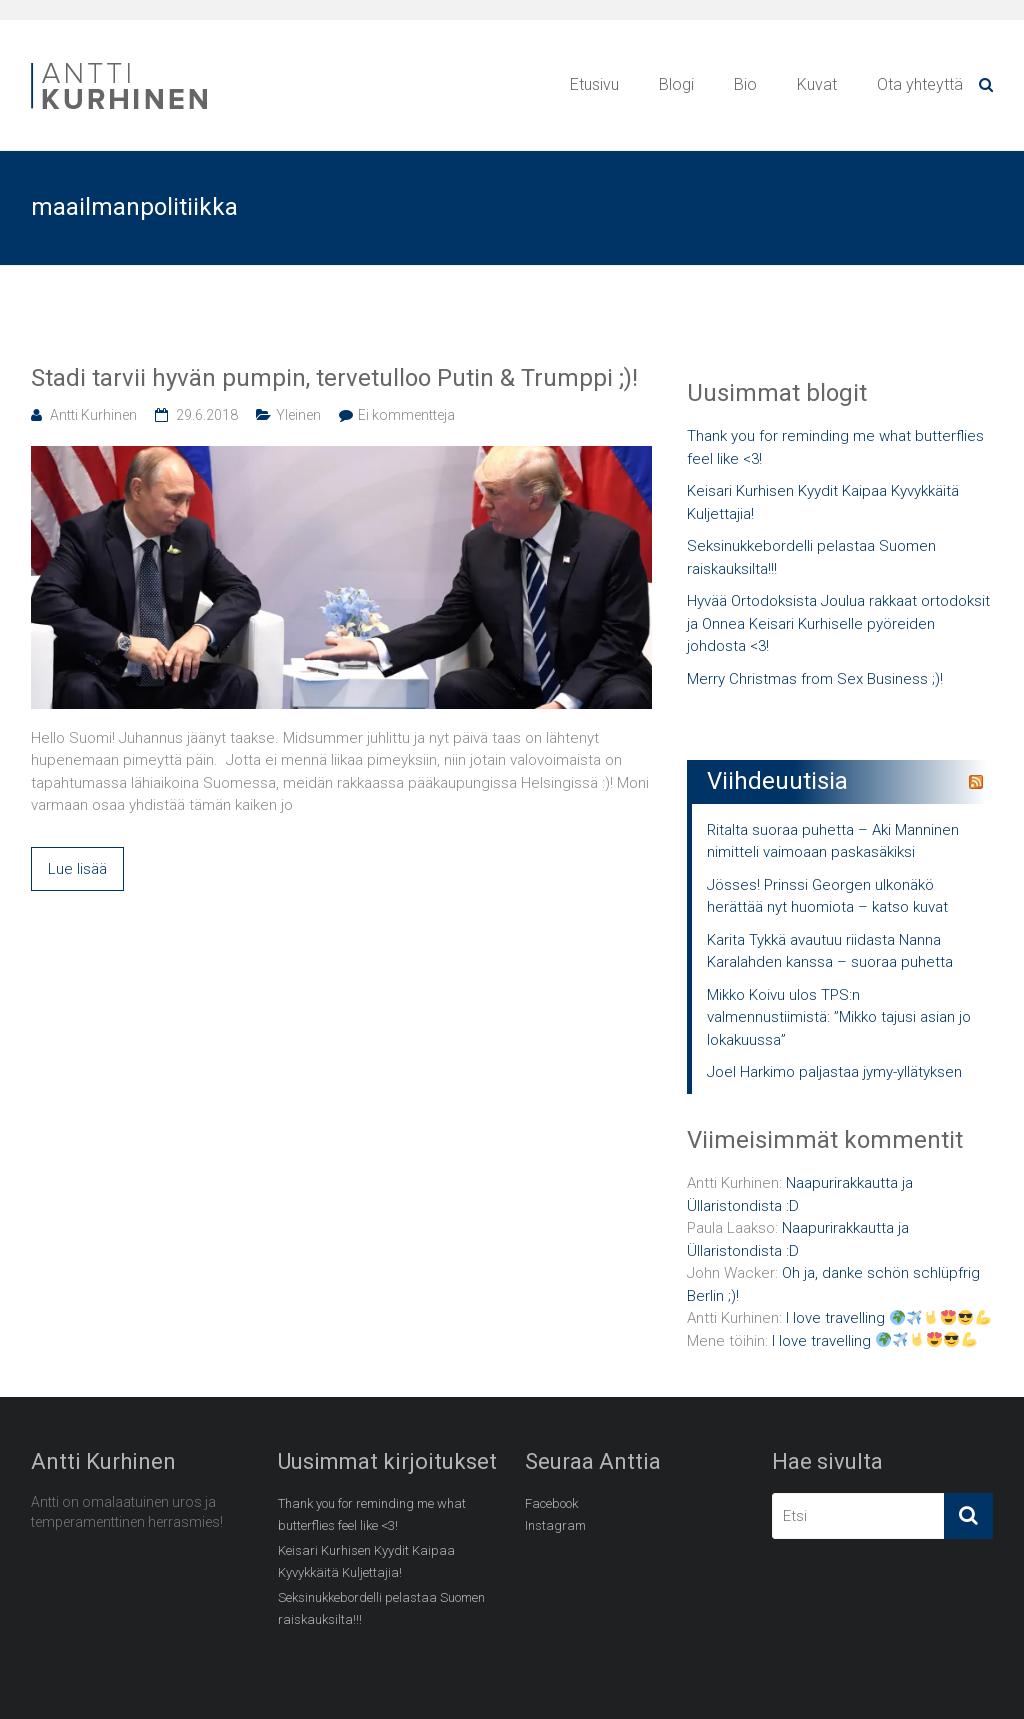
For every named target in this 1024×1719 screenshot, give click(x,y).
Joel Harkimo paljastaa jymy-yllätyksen (834, 1072)
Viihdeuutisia (777, 781)
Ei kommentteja (406, 415)
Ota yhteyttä (920, 84)
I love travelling (888, 1318)
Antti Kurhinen (93, 415)
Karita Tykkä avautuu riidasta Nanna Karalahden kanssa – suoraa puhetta (830, 951)
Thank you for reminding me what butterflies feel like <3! (835, 447)
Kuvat (817, 84)
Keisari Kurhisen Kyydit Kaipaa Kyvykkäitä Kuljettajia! (823, 502)
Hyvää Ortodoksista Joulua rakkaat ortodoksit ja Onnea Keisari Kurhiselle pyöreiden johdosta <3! (838, 623)
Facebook (551, 1503)
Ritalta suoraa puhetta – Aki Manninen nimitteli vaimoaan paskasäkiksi (833, 841)
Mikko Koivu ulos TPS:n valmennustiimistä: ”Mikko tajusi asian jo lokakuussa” (839, 1017)
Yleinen (298, 415)
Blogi (676, 84)
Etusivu (594, 84)
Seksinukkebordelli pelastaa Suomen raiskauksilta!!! (811, 557)
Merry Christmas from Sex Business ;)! (815, 679)
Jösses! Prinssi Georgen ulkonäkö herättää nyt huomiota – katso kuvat (827, 896)
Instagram (555, 1525)
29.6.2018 (207, 415)
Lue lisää (77, 869)
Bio (745, 84)
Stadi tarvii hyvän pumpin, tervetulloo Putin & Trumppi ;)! (334, 378)
